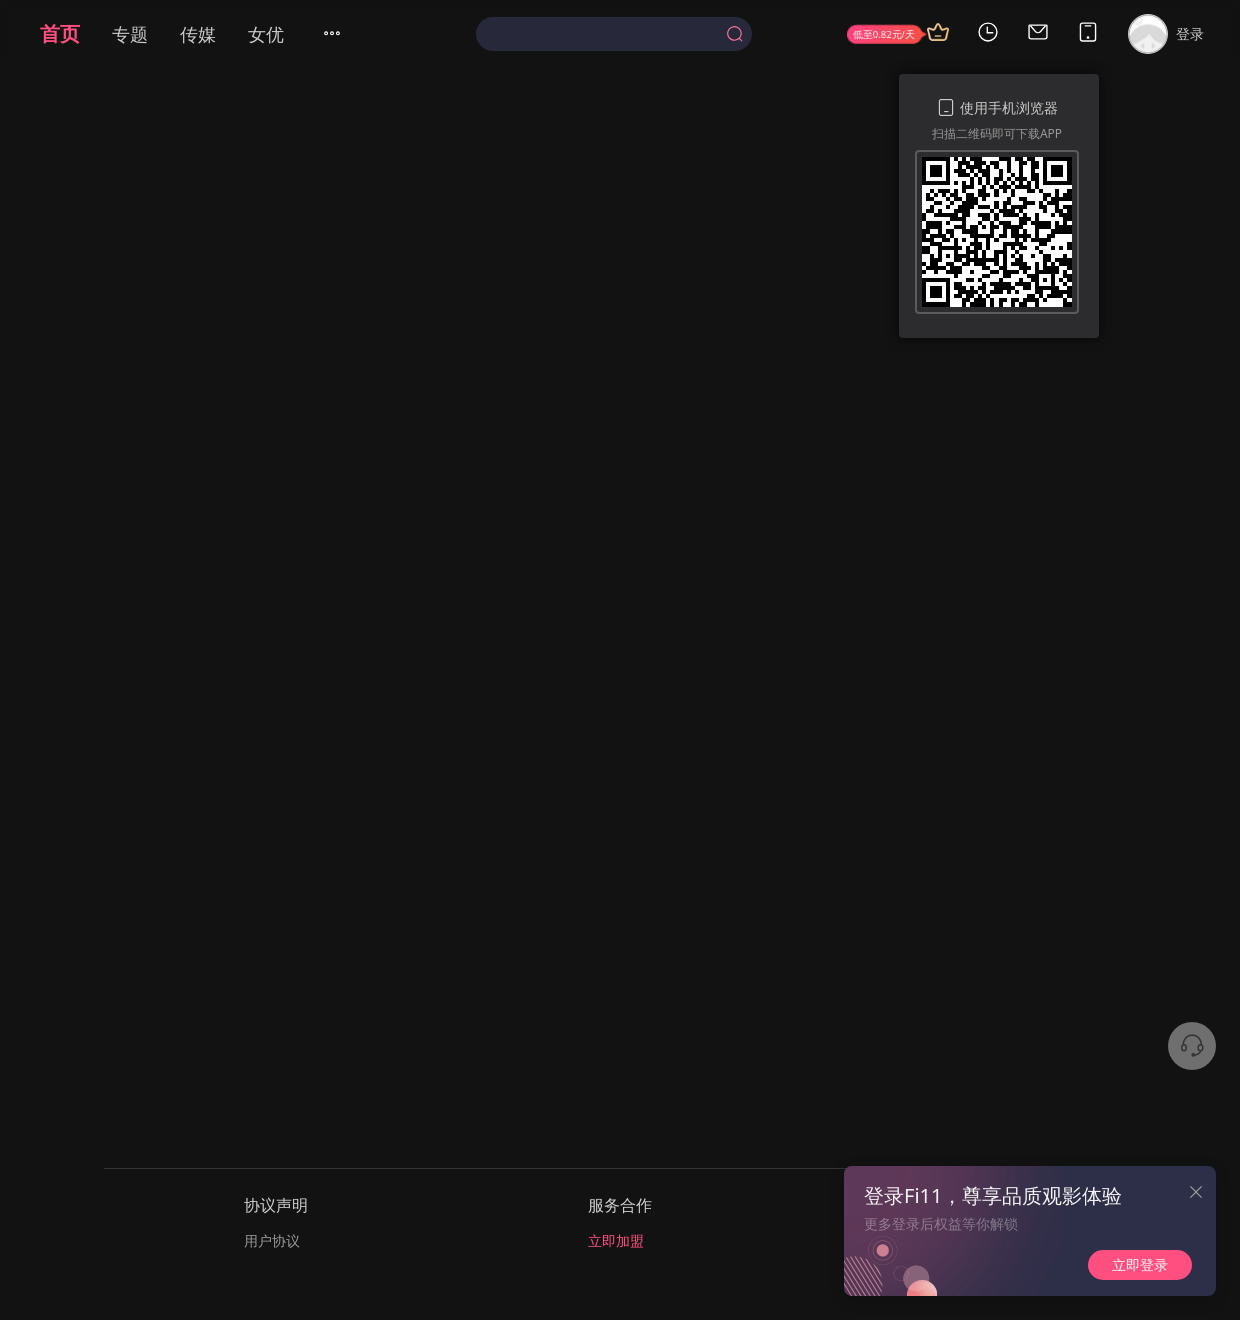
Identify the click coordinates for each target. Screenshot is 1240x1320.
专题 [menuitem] (130, 34)
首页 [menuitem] (60, 33)
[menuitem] (344, 34)
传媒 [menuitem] (198, 34)
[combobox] (613, 34)
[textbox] (605, 34)
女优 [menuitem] (266, 34)
